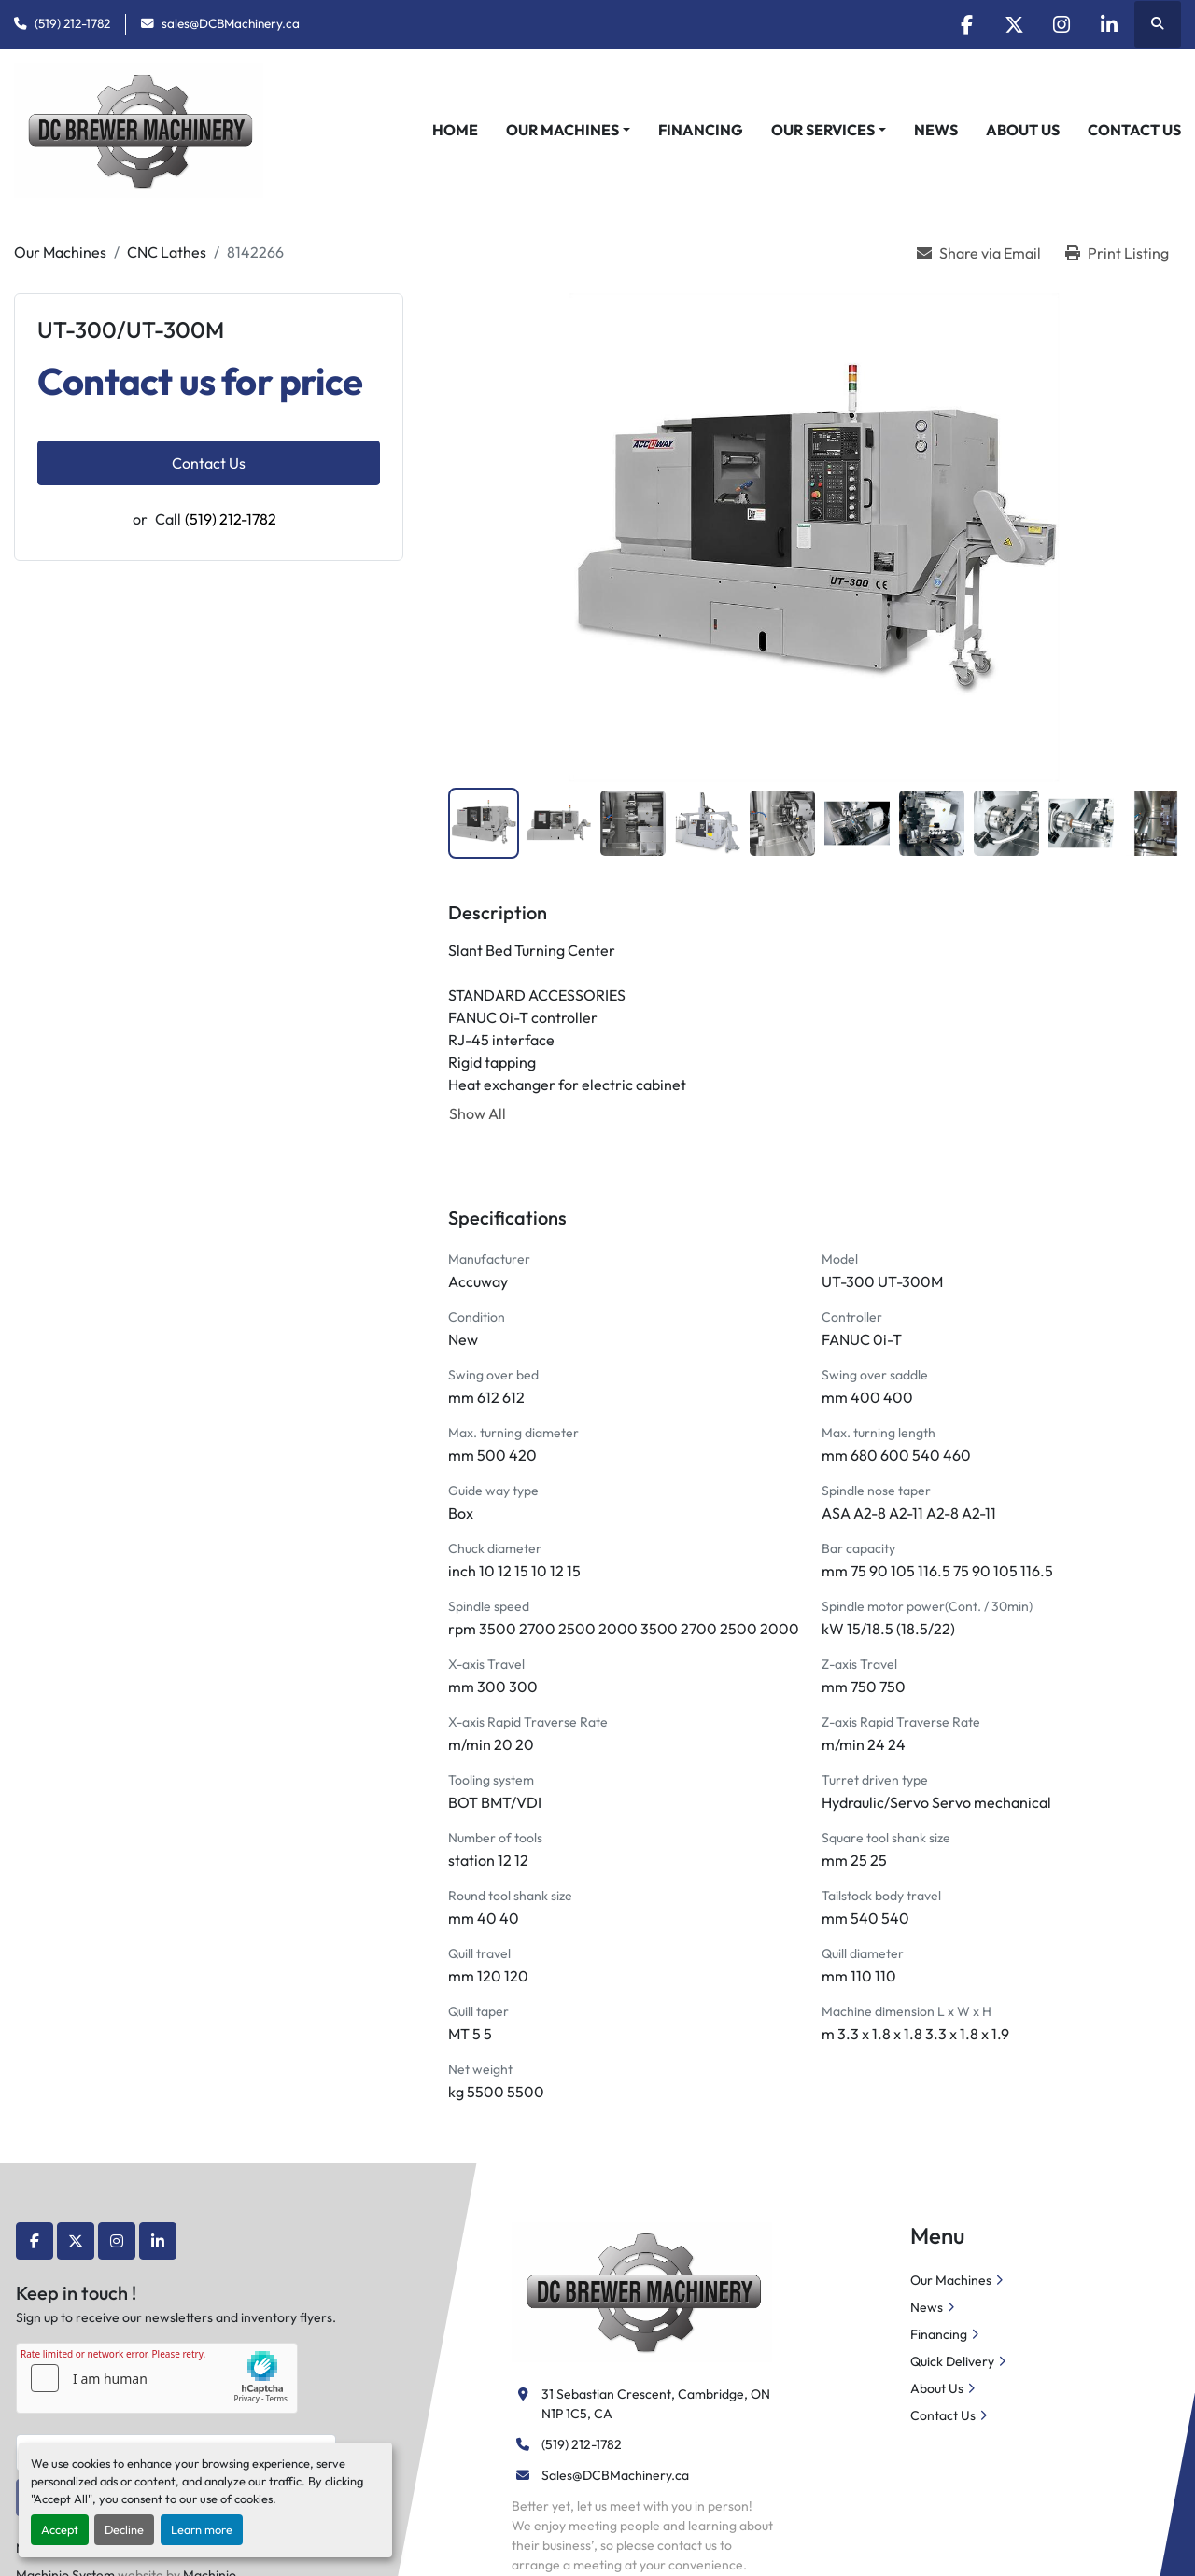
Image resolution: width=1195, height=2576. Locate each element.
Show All (477, 1113)
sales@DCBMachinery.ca (231, 23)
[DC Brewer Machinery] (641, 2290)
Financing (700, 129)
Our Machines (562, 129)
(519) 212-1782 (72, 23)
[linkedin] (1109, 24)
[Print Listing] (1117, 253)
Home (455, 129)
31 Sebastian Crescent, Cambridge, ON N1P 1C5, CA (657, 2404)
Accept (59, 2529)
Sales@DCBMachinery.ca (615, 2475)
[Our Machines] (60, 252)
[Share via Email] (979, 253)
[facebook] (966, 24)
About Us (1023, 129)
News (936, 129)
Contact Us (1134, 129)
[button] (568, 130)
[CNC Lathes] (166, 252)
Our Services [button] (823, 129)
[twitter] (1014, 24)
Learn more (201, 2529)
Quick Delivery (952, 2361)
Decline (124, 2529)
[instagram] (1061, 24)
